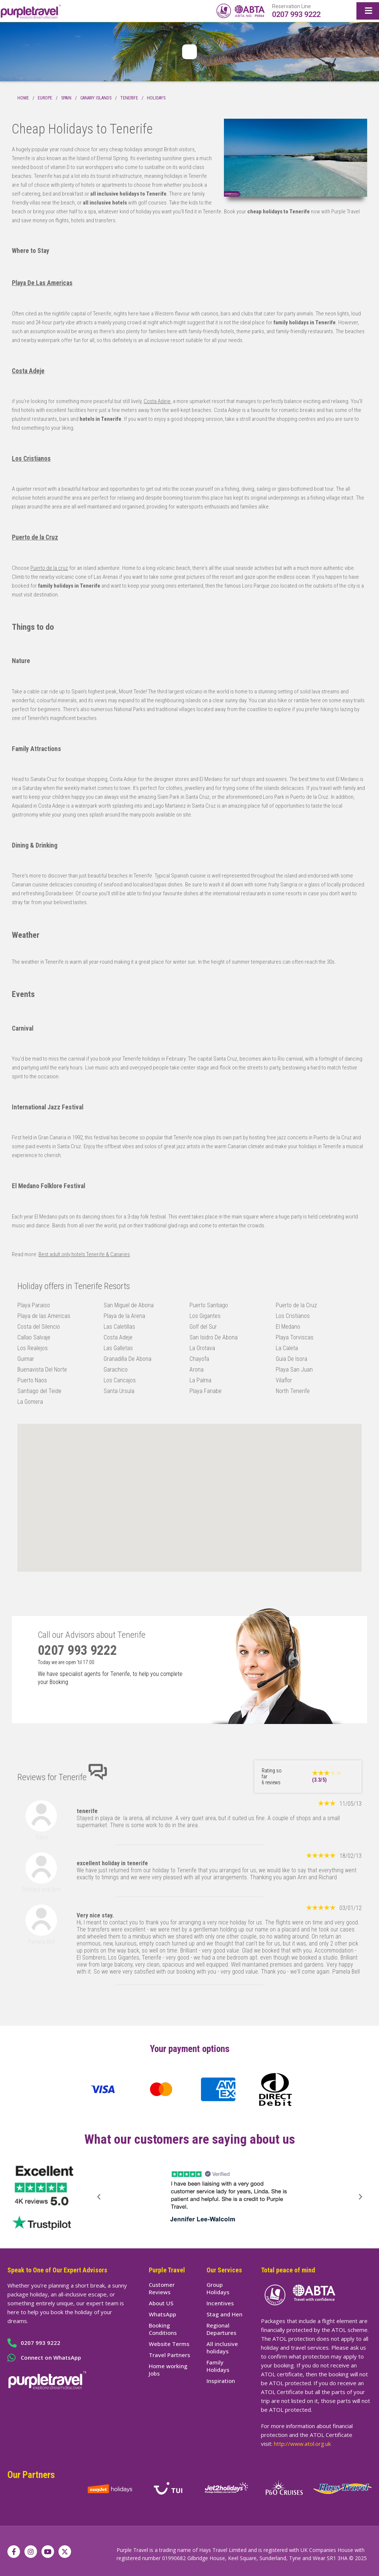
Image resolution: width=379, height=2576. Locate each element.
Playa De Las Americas (42, 283)
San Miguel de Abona (129, 1305)
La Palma (200, 1380)
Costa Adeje (28, 371)
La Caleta (287, 1348)
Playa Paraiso (33, 1305)
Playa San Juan (294, 1369)
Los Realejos (32, 1348)
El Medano (288, 1326)
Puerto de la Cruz (35, 537)
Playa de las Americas (43, 1315)
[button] (99, 2197)
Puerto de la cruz (49, 568)
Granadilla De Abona (127, 1358)
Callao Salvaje (33, 1337)
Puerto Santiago (209, 1305)
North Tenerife (293, 1391)
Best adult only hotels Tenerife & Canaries (84, 1254)
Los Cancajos (120, 1380)
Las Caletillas (119, 1326)
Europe (45, 98)
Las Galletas (118, 1348)
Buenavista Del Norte (42, 1369)
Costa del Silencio (38, 1326)
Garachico (116, 1369)
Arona (197, 1369)
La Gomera (30, 1401)
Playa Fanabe (206, 1391)
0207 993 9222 (296, 14)
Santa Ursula (119, 1391)
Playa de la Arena (124, 1315)
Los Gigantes (205, 1315)
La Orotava (202, 1348)
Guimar (25, 1358)
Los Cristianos (31, 458)
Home (23, 98)
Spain (66, 98)
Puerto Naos (32, 1380)
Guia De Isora (291, 1358)
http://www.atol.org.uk (302, 2443)
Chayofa (199, 1358)
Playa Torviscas (294, 1337)
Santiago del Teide (39, 1391)
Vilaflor (284, 1380)
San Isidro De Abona (214, 1337)
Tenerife (129, 98)
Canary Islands (95, 98)
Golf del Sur (203, 1326)
